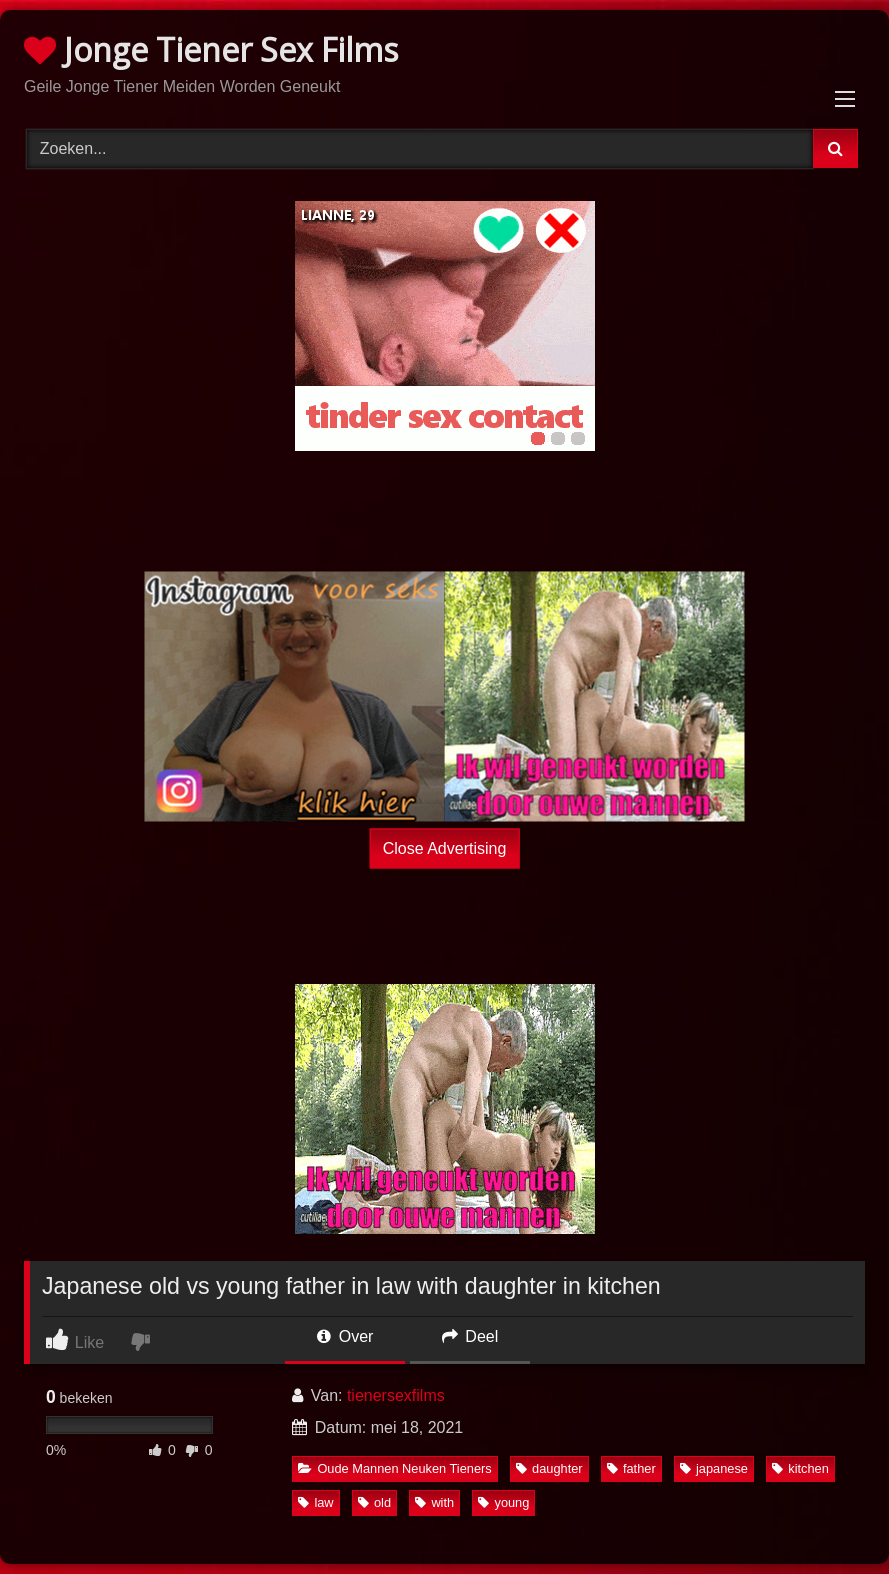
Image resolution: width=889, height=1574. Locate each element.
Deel (470, 1336)
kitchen (800, 1468)
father (631, 1468)
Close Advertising (445, 847)
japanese (714, 1468)
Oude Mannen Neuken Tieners (394, 1468)
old (374, 1502)
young (503, 1502)
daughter (549, 1468)
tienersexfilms (396, 1395)
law (315, 1502)
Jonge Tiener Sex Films (211, 49)
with (434, 1502)
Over (345, 1336)
